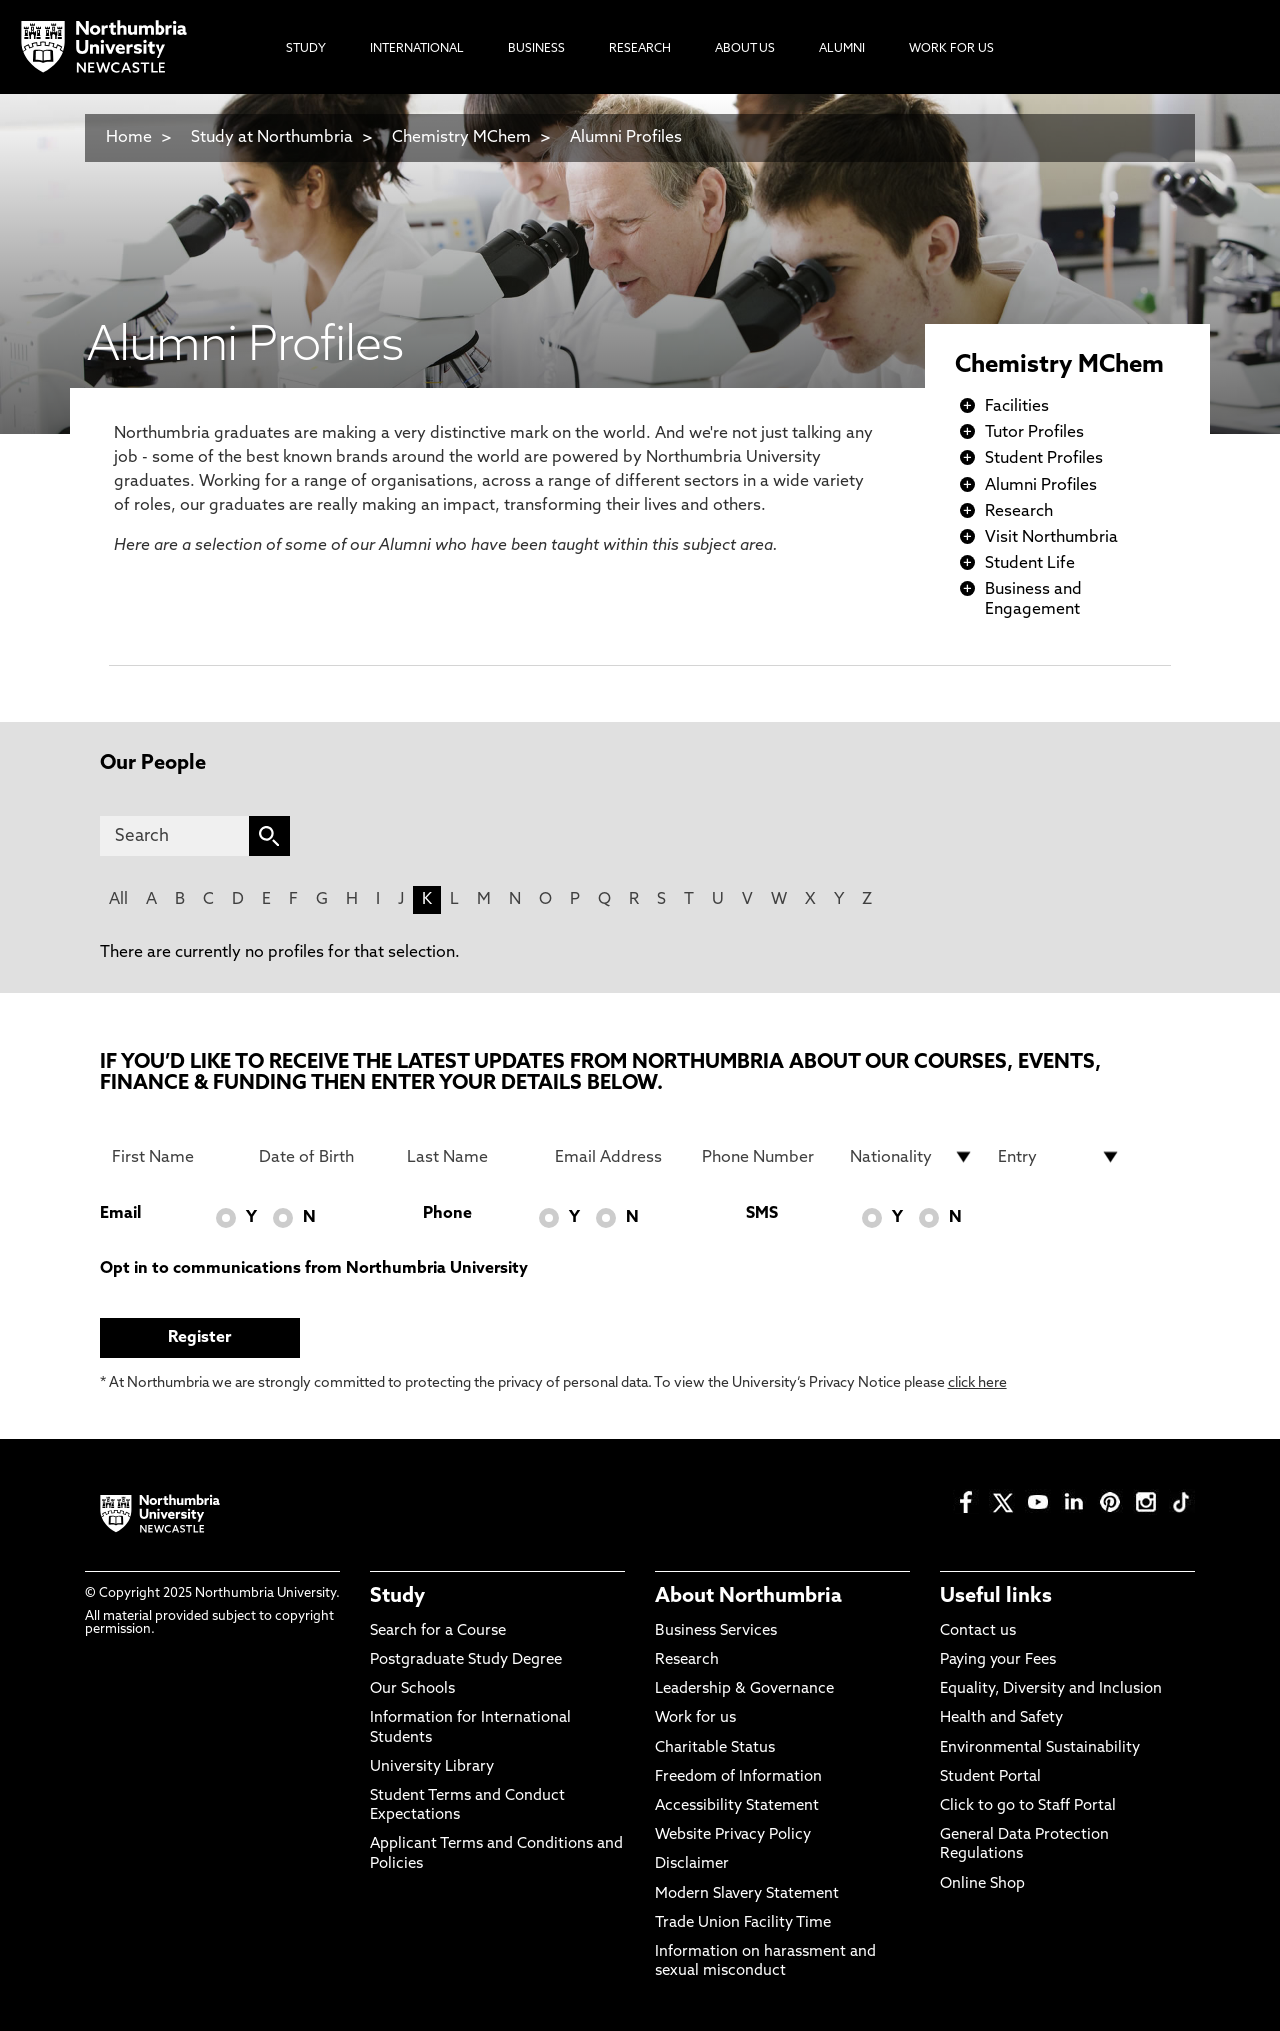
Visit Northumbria (1051, 538)
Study (397, 1597)
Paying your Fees (998, 1660)
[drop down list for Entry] (1060, 1157)
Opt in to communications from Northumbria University (314, 1269)
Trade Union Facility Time (743, 1923)
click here (977, 1383)
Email (120, 1214)
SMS (762, 1214)
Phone (447, 1214)
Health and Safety (1001, 1718)
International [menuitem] (417, 49)
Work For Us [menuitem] (951, 49)
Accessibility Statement (737, 1806)
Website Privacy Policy (733, 1835)
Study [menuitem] (306, 49)
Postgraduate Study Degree (466, 1660)
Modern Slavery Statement (747, 1894)
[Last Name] (469, 1157)
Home (129, 138)
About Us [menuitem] (745, 49)
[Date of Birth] (321, 1157)
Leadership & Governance (744, 1689)
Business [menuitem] (536, 49)
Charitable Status (715, 1748)
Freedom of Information (738, 1777)
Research (1019, 512)
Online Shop (982, 1884)
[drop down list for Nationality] (912, 1157)
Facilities (1017, 407)
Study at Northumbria (272, 138)
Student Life (1030, 564)
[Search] (174, 836)
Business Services (716, 1631)
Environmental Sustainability (1040, 1748)
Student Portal (990, 1777)
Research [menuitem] (640, 49)
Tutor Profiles (1034, 433)
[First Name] (174, 1157)
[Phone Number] (764, 1157)
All (118, 900)
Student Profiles (1044, 459)
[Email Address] (617, 1157)
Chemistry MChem (461, 138)
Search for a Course (438, 1631)
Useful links (996, 1597)
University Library (432, 1767)
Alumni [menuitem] (842, 49)
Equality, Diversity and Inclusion (1051, 1689)
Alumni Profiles (626, 138)
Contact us (978, 1631)
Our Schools (412, 1689)
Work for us (695, 1718)
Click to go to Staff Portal (1028, 1806)
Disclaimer (692, 1864)
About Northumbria (748, 1597)
